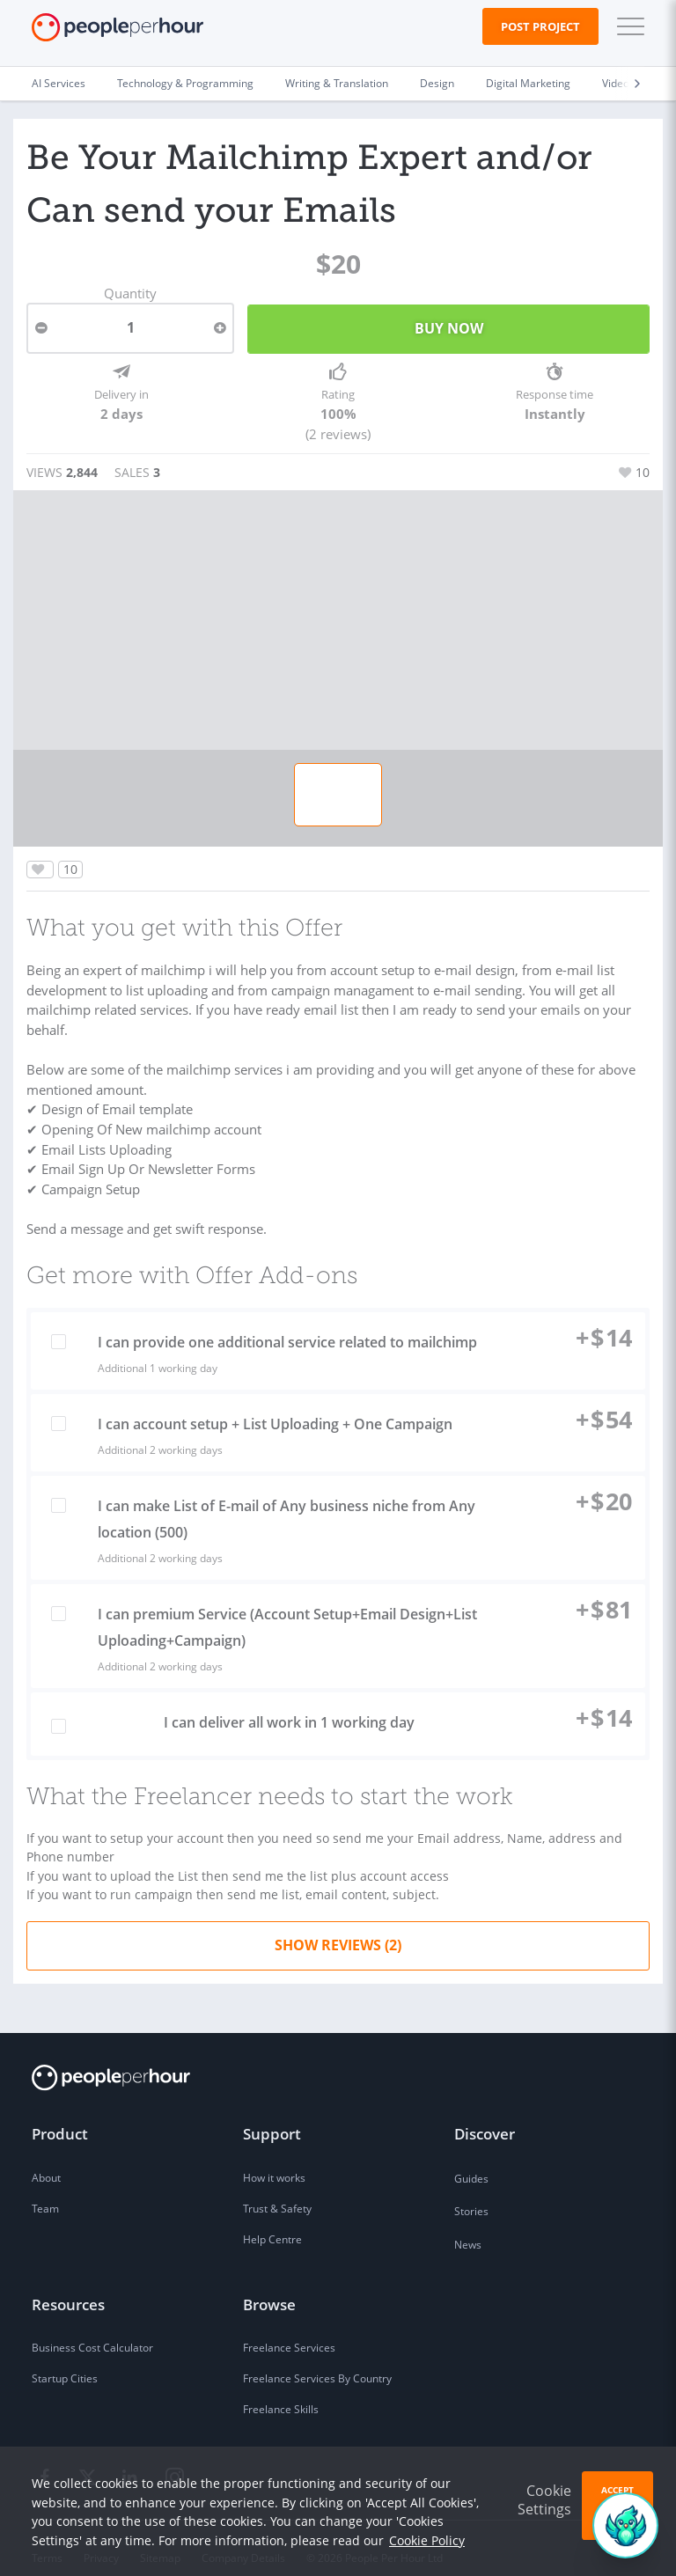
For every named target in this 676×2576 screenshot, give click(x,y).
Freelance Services (289, 2329)
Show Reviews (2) (338, 1926)
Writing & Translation (336, 83)
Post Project (540, 26)
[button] (626, 26)
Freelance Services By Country (317, 2359)
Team (45, 2190)
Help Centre (272, 2220)
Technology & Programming (185, 83)
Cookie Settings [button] (544, 2500)
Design (437, 83)
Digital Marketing (528, 83)
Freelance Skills (281, 2390)
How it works (274, 2159)
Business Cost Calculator (92, 2329)
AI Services (58, 83)
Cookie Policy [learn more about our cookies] (427, 2540)
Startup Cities (65, 2359)
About (46, 2159)
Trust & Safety (277, 2190)
